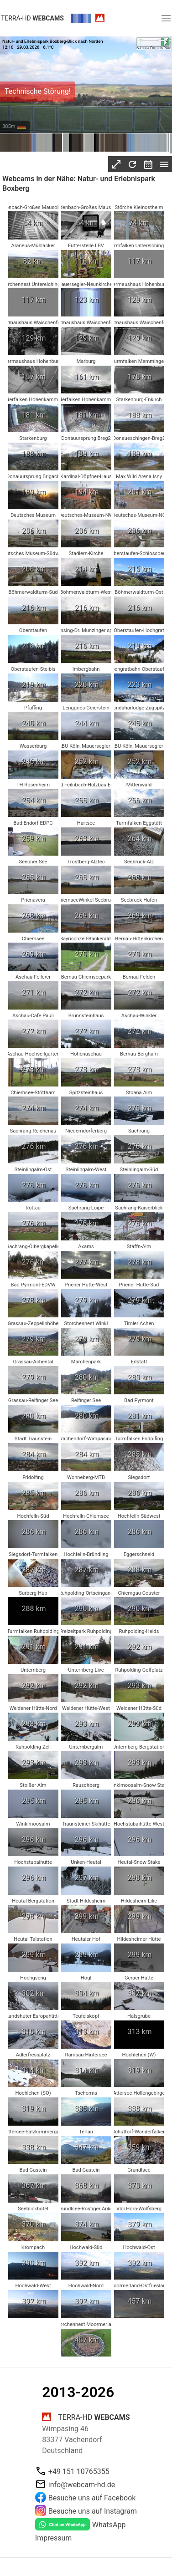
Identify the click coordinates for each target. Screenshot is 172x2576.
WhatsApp (109, 2525)
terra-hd (32, 18)
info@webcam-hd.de (81, 2484)
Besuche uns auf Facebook (92, 2498)
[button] (166, 18)
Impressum (53, 2538)
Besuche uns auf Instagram (92, 2511)
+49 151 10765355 (78, 2471)
